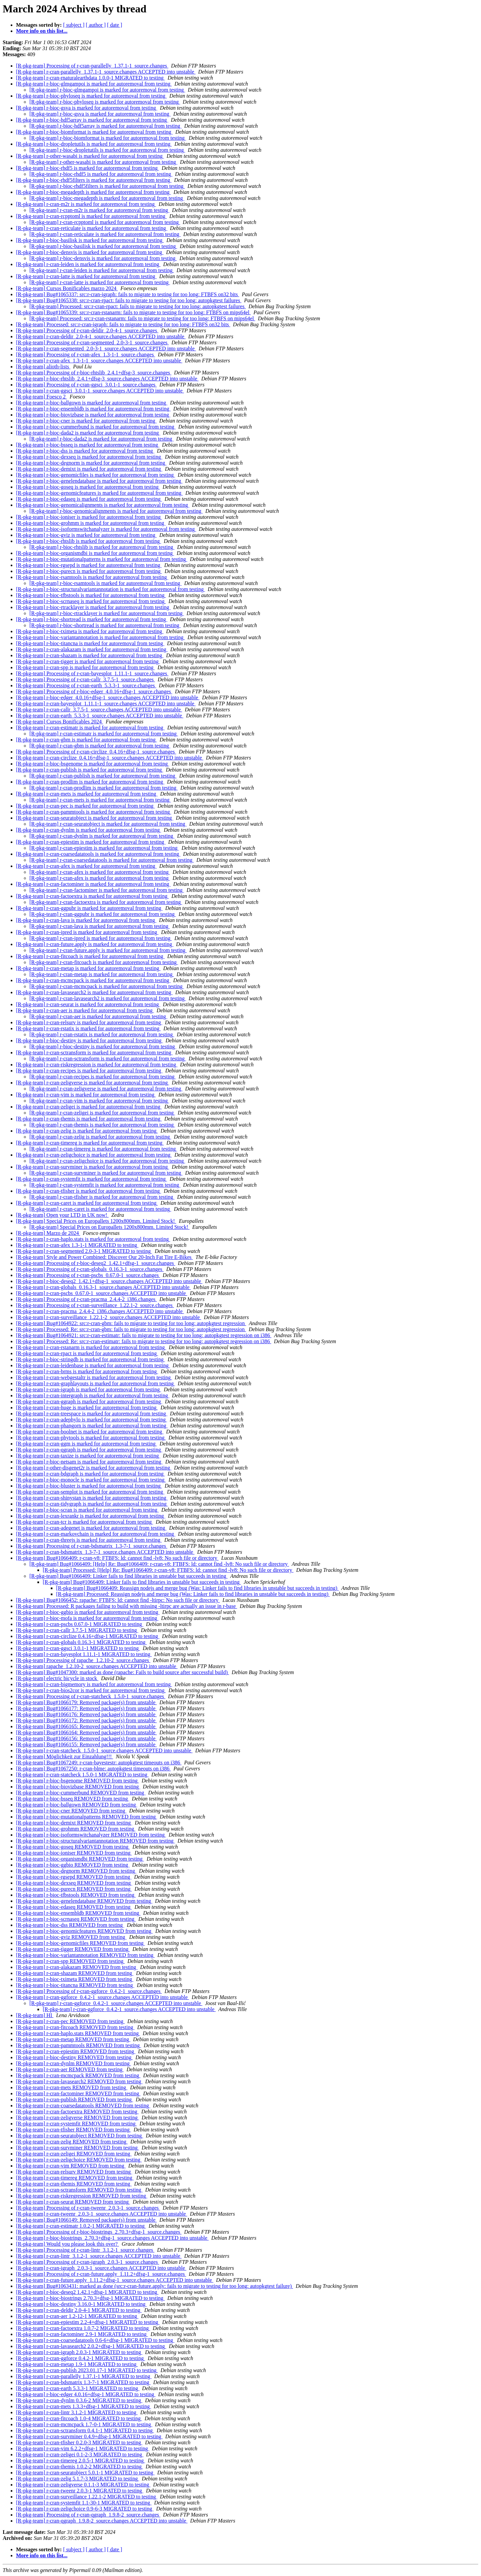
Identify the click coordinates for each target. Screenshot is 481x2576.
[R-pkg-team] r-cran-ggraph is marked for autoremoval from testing (89, 1401)
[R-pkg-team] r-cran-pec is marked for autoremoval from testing (85, 806)
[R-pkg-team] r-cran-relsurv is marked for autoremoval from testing (89, 1022)
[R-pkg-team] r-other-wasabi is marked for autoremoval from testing (90, 156)
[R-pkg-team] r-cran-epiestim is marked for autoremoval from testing (91, 842)
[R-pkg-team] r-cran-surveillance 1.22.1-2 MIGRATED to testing (86, 2496)
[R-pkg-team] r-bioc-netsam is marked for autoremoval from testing (89, 1462)
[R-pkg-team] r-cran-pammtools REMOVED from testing (78, 2045)
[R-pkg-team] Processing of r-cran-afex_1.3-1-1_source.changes (85, 354)
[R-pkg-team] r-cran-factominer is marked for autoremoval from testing (93, 884)
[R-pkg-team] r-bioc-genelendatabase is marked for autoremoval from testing (99, 481)
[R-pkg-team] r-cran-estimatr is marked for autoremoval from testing (90, 727)
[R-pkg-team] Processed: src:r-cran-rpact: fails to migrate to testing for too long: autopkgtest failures (137, 306)
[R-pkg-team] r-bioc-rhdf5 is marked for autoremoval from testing (87, 168)
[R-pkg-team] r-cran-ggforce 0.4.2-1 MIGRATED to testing (80, 2358)
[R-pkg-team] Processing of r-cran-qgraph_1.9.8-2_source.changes (88, 2515)
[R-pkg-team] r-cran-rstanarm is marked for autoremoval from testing (91, 1347)
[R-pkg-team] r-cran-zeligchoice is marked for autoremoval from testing (94, 1155)
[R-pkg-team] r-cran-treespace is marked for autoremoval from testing (91, 1413)
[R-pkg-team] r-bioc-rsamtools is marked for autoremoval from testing (92, 577)
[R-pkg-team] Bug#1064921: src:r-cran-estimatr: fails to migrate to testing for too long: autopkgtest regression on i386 (143, 1335)
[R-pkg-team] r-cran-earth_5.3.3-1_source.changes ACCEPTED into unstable (99, 715)
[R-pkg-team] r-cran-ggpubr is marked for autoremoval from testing (89, 908)
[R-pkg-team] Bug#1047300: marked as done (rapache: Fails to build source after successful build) (122, 1672)
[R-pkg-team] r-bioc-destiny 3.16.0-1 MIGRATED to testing (81, 2304)
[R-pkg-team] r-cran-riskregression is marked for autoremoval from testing (96, 1064)
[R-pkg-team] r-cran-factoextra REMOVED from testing (77, 2111)
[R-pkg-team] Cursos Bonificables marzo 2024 (67, 288)
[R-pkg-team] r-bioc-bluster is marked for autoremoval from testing (89, 1486)
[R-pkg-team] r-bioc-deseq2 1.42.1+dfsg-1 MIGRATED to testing (87, 2292)
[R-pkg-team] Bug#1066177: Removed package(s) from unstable (86, 1708)
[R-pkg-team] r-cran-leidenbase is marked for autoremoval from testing (93, 1365)
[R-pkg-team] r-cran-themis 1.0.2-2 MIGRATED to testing (79, 2466)
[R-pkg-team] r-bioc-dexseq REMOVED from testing (74, 1883)
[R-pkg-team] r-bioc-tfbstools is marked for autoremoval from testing (91, 595)
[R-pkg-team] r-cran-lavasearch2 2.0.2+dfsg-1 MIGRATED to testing (91, 2346)
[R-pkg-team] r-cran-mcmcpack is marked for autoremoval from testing (93, 980)
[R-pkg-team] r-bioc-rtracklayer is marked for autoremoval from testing (93, 607)
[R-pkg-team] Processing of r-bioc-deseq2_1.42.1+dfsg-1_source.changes (95, 1263)
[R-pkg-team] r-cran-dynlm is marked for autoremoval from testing (88, 830)
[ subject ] (74, 25)
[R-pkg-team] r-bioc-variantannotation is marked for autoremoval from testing (100, 637)
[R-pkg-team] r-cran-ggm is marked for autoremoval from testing (86, 1443)
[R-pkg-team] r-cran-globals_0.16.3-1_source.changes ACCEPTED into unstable (103, 1287)
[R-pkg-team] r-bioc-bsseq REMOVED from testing (72, 1798)
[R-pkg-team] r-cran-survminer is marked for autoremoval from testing (92, 1167)
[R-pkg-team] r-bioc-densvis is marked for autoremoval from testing (89, 252)
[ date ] (114, 25)
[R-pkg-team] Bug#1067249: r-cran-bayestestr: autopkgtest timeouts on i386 (98, 1762)
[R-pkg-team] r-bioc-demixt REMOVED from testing (74, 1823)
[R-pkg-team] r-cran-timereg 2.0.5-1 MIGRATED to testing (80, 2460)
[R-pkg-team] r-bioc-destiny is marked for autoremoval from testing (89, 1040)
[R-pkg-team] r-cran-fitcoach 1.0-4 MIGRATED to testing (79, 2418)
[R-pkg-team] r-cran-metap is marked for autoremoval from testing (88, 968)
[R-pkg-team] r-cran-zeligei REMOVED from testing (74, 2153)
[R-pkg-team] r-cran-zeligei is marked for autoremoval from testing (89, 1106)
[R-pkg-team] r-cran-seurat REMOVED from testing (73, 2202)
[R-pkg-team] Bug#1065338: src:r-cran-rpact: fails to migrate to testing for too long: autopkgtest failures (129, 300)
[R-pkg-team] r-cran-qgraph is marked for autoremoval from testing (89, 1449)
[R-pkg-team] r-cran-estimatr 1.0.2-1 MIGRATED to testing (81, 2226)
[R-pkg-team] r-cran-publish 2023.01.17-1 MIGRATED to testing (87, 2370)
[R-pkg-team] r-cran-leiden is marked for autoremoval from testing (88, 264)
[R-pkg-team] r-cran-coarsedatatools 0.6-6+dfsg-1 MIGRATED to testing (95, 2340)
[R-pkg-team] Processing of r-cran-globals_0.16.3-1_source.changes (90, 1269)
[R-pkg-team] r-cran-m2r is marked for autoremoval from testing (86, 204)
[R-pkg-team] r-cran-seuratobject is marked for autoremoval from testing (94, 818)
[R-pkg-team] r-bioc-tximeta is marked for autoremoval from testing (89, 631)
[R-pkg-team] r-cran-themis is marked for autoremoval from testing (89, 1119)
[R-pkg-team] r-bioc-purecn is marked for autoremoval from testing (89, 571)
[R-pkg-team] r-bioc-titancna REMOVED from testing (75, 1985)
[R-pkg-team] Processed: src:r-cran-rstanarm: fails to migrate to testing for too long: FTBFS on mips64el (142, 318)
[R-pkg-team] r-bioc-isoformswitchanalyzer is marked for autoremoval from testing (106, 529)
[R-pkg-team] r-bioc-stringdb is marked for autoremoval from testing (90, 1359)
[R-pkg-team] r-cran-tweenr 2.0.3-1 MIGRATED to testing (79, 2490)
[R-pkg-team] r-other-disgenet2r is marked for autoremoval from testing (93, 1468)
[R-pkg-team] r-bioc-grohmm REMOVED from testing (75, 1829)
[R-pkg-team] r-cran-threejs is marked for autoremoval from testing (89, 1540)
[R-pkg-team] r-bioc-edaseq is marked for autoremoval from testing (89, 499)
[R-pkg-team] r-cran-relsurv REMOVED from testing (74, 2172)
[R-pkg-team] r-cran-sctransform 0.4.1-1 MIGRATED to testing (85, 2430)
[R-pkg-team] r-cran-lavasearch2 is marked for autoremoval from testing (94, 992)
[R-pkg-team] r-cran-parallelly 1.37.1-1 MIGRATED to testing (84, 2376)
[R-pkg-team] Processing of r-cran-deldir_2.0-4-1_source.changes (87, 330)
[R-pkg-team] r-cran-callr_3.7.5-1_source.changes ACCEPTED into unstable (99, 709)
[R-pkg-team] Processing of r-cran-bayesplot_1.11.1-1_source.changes (92, 673)
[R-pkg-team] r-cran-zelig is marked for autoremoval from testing (87, 1131)
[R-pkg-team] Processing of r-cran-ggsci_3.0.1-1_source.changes (86, 384)
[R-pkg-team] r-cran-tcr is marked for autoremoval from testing (84, 1522)
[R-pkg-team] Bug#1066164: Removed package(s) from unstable (86, 1732)
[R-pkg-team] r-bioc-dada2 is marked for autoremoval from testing (88, 433)
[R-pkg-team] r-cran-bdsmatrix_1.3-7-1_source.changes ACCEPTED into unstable (105, 1552)
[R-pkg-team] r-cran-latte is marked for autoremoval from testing (86, 276)
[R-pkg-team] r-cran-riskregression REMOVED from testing (81, 2196)
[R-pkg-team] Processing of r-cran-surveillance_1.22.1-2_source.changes (95, 1305)
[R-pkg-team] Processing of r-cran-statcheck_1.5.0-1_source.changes (90, 1696)
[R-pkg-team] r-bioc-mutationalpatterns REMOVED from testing (86, 1817)
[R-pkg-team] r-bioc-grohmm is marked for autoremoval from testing (91, 523)
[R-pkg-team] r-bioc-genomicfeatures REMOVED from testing (84, 1931)
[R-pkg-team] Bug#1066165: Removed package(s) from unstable (86, 1726)
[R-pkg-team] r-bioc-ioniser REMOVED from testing (74, 1853)
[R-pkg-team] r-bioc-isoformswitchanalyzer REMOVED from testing (91, 1835)
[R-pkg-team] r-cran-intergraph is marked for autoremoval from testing (92, 1395)
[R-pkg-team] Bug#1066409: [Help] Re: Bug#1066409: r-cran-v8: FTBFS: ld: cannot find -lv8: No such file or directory (159, 1564)
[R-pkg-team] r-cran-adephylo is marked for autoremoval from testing (91, 1419)
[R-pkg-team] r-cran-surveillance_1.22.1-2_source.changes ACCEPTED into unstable (108, 1317)
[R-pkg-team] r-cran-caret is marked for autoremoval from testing (87, 1203)
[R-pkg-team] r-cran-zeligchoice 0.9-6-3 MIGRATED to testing (85, 2508)
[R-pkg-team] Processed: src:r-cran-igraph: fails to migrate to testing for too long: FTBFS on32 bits (123, 324)
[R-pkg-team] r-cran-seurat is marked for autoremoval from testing (88, 1004)
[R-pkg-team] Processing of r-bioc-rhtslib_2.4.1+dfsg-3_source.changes (93, 372)
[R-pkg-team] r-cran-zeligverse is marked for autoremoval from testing (92, 1082)
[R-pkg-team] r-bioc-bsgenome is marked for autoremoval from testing (92, 764)
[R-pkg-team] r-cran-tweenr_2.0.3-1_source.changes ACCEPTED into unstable (101, 2214)
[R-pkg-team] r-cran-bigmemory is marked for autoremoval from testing (94, 1684)
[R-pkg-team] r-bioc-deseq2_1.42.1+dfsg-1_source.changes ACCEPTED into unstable (109, 1281)
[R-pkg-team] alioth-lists (43, 366)
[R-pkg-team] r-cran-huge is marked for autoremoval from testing (87, 1407)
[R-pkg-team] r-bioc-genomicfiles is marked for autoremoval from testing (95, 475)
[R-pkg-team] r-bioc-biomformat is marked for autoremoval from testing (94, 132)
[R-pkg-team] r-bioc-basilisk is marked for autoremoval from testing (90, 240)
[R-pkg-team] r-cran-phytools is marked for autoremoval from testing (91, 1437)
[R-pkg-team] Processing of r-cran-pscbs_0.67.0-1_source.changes (88, 1275)
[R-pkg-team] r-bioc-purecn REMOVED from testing (74, 1889)
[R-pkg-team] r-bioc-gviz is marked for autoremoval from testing (86, 535)
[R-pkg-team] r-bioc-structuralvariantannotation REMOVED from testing (95, 1841)
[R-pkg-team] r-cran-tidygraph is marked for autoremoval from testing (92, 1504)
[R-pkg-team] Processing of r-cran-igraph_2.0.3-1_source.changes (87, 2262)
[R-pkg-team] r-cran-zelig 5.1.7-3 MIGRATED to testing (77, 2478)
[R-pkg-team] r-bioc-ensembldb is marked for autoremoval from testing (93, 409)
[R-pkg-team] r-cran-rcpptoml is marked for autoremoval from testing (91, 216)
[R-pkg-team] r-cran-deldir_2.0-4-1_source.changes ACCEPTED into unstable (101, 336)
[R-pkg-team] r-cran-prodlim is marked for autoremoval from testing (90, 782)
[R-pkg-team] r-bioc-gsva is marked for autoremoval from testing (86, 108)
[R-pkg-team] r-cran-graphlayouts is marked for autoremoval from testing (95, 1383)
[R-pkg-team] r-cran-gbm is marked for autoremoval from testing (86, 739)
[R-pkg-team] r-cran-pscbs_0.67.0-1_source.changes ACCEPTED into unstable (101, 1293)
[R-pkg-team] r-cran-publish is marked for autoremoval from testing (89, 770)
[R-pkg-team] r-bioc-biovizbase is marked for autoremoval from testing (93, 415)
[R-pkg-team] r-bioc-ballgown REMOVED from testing (76, 1804)
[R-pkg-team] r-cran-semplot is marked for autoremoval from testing (90, 1492)
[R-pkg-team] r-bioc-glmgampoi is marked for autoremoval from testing (94, 84)
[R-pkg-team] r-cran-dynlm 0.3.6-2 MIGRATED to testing (79, 2400)
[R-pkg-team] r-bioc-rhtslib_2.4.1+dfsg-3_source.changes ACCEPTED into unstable (107, 378)
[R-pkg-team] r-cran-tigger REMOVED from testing (73, 1949)
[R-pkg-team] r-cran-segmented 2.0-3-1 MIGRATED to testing (84, 1251)
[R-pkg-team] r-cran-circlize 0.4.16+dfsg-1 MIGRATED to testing (87, 1636)
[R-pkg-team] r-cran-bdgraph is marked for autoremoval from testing (90, 1474)
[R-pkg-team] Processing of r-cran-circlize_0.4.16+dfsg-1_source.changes (96, 751)
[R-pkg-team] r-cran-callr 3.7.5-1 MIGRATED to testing (77, 1630)
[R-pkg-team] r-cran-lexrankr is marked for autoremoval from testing (90, 1516)
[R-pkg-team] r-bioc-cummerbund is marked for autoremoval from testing (96, 427)
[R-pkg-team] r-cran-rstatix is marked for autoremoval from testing (88, 1028)
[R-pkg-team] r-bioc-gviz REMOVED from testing (71, 1937)
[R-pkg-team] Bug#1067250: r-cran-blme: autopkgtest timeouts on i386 (93, 1768)
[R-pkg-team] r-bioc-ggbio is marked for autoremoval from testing (88, 1612)
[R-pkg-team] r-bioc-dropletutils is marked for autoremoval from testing (94, 144)
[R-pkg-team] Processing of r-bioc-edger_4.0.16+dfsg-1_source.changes (94, 691)
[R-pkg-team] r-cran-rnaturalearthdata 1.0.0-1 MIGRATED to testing (90, 78)
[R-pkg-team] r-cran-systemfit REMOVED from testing (76, 2123)
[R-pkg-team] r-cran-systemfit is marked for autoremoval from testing (91, 1179)
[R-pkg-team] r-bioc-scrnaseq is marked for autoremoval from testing (91, 601)
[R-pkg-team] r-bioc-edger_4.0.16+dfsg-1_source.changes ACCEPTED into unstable (107, 697)
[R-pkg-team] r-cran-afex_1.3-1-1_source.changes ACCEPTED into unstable (99, 360)
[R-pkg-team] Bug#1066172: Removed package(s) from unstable (86, 1720)
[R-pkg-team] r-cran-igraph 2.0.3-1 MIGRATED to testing (79, 2352)
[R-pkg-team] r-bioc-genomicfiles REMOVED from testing (80, 1943)
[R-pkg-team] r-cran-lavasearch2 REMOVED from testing (79, 2081)
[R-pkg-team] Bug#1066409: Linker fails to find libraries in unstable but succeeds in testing (128, 1576)
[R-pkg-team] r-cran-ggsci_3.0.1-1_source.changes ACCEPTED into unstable (100, 390)
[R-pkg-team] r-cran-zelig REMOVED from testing (72, 2141)
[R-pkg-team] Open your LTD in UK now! (62, 1215)
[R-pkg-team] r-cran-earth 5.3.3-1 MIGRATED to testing (77, 2388)
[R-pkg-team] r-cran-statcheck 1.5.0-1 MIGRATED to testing (82, 1774)
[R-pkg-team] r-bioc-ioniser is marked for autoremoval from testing (89, 517)
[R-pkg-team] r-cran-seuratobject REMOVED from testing (79, 2135)
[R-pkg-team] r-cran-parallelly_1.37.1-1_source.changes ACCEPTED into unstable (105, 72)
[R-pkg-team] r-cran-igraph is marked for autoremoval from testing (88, 1389)
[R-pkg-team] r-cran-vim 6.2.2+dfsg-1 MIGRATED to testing (82, 2448)
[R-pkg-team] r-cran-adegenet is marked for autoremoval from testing (91, 1528)
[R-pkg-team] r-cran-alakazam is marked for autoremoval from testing (92, 649)
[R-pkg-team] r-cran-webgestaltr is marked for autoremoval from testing (94, 1377)
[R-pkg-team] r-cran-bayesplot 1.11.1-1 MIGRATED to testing (84, 1654)
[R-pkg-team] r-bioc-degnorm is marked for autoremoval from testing (91, 463)
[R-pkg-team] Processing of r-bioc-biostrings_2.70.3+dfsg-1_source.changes (98, 2232)
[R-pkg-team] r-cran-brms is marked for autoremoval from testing (87, 1371)
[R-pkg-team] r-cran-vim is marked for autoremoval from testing (86, 1094)
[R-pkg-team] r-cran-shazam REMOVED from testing (74, 1973)
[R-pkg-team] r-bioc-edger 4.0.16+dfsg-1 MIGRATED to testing (86, 2394)
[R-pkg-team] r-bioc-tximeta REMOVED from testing (74, 1979)
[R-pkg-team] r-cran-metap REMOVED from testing (73, 2039)
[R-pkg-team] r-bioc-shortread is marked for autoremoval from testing (91, 619)
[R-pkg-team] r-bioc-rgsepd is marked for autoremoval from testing (89, 565)
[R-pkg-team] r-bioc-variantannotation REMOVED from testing (85, 1955)
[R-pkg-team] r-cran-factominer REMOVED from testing (78, 2093)
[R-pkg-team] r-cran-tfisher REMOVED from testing (73, 2129)
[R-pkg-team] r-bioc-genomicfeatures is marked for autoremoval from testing (99, 493)
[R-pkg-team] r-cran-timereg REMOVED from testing (75, 2178)
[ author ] (96, 25)
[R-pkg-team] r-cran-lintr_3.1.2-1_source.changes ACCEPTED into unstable (99, 2256)
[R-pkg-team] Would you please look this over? (67, 2244)
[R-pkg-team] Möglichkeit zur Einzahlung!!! (64, 1756)
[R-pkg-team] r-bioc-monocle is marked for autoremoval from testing (91, 1480)
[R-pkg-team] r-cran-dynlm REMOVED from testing (73, 2063)
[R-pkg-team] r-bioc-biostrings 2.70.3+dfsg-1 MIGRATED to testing (90, 2298)
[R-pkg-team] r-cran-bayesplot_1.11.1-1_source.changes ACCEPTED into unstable (106, 703)
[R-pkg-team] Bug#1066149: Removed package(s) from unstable (86, 2220)
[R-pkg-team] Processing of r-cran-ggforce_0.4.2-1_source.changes (89, 1991)
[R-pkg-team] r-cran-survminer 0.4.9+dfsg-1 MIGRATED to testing (89, 2436)
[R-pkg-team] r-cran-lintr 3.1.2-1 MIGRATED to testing (77, 2412)
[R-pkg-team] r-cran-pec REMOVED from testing (70, 2021)
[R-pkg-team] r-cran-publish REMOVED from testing (74, 2099)
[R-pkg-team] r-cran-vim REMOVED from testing (71, 2166)
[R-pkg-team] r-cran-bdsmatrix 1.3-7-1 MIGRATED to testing (83, 2382)
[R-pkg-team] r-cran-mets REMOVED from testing (71, 2087)
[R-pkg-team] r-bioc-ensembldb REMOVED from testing (78, 1913)
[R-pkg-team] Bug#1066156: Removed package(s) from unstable (86, 1738)
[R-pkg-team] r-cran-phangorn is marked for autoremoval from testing (92, 1425)
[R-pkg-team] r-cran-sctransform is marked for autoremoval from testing (94, 1052)
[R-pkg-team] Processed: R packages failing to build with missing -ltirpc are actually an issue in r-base (126, 1606)
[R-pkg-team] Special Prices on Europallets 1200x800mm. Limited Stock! (96, 1221)
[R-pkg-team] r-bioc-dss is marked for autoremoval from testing (85, 451)
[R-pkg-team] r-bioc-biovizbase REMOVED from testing (78, 1786)
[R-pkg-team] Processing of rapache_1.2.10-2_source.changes (83, 1660)
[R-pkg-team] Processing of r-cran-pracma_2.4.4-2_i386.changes (86, 1299)
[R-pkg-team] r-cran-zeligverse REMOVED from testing (77, 2117)
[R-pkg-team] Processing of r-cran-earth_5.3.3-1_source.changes (86, 685)
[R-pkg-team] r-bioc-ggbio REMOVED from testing (73, 1865)
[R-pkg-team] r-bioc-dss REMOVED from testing (70, 1925)
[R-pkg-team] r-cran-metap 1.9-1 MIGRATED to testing (77, 2364)
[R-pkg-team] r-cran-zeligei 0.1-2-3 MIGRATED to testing (79, 2454)
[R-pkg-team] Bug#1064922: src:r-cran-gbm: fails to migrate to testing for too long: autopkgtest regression (131, 1323)
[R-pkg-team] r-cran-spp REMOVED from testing (70, 1961)
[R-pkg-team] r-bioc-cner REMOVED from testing (71, 1810)
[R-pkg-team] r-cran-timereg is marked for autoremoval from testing (90, 1143)
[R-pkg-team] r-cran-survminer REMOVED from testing (77, 2147)
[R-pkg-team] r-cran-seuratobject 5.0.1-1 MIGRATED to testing (85, 2472)
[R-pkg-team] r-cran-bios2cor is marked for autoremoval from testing (91, 1690)
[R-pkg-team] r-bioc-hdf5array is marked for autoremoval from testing (92, 120)
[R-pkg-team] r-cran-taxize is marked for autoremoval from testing (88, 1455)
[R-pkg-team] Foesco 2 (41, 396)
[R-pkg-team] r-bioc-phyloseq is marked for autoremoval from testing (91, 96)
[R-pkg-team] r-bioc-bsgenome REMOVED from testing (77, 1780)
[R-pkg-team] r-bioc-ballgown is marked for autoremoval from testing (91, 402)
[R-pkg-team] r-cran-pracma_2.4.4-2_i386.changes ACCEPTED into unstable (100, 1311)
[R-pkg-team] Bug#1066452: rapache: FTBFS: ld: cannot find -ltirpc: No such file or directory (118, 1600)
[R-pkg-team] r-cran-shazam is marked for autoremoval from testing (89, 655)
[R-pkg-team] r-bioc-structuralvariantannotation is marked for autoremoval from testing (110, 589)
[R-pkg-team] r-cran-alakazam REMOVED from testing (77, 1967)
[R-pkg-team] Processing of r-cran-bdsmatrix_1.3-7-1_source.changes (91, 1546)
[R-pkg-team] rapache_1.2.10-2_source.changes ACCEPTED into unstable (96, 1666)
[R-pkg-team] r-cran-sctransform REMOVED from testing (79, 2190)
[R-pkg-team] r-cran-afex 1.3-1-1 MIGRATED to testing (77, 1245)
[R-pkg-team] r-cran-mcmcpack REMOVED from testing (78, 2075)
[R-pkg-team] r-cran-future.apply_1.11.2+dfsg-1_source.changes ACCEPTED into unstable (114, 2280)
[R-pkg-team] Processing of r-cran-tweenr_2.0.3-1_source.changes (88, 2208)
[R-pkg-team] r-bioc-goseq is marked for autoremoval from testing (88, 487)
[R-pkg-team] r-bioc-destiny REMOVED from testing (74, 2057)
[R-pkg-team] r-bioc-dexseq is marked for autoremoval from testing (89, 457)
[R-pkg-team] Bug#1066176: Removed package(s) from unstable (86, 1714)
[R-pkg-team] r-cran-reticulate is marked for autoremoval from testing (91, 228)
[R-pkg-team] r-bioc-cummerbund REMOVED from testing (81, 1792)
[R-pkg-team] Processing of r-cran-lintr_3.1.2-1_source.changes (85, 2250)
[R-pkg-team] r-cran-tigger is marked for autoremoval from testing (88, 661)
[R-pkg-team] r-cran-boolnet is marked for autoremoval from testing (89, 1431)
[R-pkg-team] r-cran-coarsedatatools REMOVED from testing (83, 2105)
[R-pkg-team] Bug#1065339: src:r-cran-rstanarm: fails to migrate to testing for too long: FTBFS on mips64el (133, 312)
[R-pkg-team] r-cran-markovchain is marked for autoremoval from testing (95, 1534)
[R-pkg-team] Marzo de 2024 (48, 1233)
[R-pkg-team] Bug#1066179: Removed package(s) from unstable (86, 1702)
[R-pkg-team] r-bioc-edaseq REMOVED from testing (74, 1907)
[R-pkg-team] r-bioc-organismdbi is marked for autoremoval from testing (95, 553)
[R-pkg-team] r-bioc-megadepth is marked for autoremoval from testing (93, 192)
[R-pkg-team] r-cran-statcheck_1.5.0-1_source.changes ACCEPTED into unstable (104, 1750)
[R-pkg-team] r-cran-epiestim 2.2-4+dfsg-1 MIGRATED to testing (88, 2322)
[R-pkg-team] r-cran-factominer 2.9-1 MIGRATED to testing (82, 2334)
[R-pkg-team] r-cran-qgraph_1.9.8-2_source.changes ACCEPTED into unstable (101, 2521)
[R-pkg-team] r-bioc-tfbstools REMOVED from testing (76, 1895)
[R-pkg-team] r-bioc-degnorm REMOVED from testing (76, 1871)
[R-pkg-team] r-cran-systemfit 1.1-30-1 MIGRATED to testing (83, 2502)
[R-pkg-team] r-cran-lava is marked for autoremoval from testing (86, 920)
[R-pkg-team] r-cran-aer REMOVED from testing (70, 2069)
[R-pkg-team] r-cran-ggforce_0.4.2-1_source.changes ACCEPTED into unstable (102, 1997)
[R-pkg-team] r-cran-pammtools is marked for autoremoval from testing (93, 812)
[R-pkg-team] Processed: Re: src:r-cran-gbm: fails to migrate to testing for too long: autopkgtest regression (131, 1329)
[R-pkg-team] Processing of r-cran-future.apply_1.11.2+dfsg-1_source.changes (101, 2274)
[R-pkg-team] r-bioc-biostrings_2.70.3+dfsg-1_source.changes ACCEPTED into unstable (112, 2238)
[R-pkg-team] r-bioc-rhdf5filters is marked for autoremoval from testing (93, 180)
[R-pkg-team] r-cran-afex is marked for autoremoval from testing (86, 866)
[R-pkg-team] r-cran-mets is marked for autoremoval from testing (87, 794)
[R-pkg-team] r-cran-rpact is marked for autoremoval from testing (87, 1353)
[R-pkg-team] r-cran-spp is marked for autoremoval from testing (85, 667)
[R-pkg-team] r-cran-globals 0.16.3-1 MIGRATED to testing (81, 1642)
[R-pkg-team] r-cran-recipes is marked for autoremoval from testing (89, 1070)
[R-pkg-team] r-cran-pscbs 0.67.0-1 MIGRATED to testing (79, 1624)
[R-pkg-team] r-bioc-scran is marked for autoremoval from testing (87, 1510)
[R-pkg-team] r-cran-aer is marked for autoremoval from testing (85, 1010)
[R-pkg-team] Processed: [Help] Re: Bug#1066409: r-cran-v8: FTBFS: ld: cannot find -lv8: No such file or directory (168, 1570)
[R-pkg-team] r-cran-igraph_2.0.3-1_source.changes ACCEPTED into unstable (101, 2268)
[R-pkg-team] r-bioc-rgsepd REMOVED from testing (74, 1877)
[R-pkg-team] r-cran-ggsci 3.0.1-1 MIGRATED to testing (78, 1648)
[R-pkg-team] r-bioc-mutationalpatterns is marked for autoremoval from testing (101, 559)
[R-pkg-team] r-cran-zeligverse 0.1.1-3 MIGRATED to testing (83, 2484)
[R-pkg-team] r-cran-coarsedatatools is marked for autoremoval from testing (98, 854)
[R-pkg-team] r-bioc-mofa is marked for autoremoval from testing (87, 1618)
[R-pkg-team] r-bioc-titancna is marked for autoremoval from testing (90, 643)
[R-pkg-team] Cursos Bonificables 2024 (59, 721)
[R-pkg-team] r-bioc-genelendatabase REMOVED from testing (84, 1901)
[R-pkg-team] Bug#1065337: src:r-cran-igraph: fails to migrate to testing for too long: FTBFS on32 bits (127, 294)
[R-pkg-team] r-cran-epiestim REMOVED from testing (75, 2051)
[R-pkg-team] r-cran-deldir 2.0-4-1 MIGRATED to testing (79, 2310)
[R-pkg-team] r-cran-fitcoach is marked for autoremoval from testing (90, 956)
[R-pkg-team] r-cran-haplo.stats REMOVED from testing (78, 2033)
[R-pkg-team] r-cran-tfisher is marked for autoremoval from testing (88, 1191)
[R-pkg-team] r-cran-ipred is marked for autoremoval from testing (87, 932)
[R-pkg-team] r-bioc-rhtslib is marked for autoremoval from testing (88, 541)
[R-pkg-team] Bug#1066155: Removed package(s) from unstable (86, 1744)
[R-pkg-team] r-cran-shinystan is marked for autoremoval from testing (92, 1498)
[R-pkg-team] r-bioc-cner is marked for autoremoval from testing (86, 421)
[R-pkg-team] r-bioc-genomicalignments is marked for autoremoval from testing (102, 505)
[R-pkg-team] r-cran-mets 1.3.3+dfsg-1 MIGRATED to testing (83, 2406)
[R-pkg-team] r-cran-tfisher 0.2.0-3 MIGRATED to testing (79, 2442)
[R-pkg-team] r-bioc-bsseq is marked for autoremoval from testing (87, 445)
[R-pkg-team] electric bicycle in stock (57, 1678)
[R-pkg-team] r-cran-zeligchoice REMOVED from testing (79, 2159)
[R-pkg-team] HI (34, 2015)
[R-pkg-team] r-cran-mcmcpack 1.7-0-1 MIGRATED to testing (84, 2424)
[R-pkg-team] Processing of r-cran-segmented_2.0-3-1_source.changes (92, 342)
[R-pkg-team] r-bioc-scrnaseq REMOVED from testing (76, 1919)
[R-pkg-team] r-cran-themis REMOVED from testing (74, 2184)
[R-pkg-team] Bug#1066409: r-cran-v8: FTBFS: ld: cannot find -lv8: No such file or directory (117, 1558)
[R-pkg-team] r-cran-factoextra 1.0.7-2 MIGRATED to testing (83, 2328)
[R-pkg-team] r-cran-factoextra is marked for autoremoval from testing (92, 896)
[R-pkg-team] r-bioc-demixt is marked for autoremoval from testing (89, 469)
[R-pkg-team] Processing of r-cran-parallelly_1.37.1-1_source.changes (92, 66)
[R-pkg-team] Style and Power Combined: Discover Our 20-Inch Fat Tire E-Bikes (104, 1257)
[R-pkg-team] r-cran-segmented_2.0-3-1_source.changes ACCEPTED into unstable (106, 348)
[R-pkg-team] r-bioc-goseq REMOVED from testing (73, 1847)
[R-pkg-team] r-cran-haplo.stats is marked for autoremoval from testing (93, 1239)
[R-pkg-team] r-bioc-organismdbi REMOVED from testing (80, 1859)
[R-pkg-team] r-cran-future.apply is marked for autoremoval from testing (94, 944)
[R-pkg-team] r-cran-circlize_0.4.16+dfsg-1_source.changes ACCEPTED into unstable (109, 757)
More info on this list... (41, 31)
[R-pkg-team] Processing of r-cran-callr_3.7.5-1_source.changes (85, 679)
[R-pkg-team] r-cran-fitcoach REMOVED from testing (75, 2027)
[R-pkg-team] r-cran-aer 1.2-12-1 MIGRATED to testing (77, 2316)
